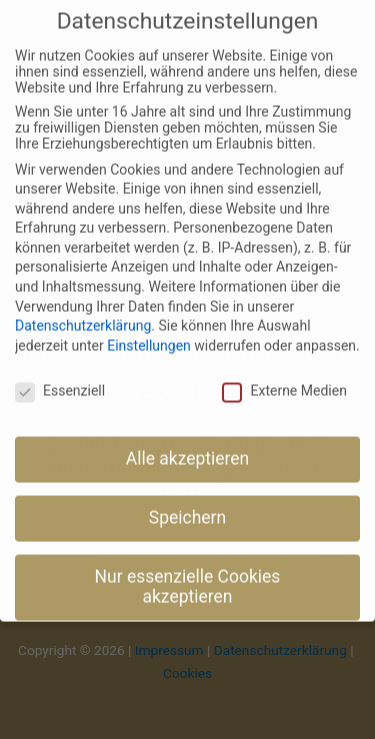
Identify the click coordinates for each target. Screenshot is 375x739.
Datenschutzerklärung (83, 311)
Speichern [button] (187, 503)
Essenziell (60, 375)
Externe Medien (284, 375)
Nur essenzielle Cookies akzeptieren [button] (188, 572)
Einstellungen (149, 330)
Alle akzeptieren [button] (188, 444)
